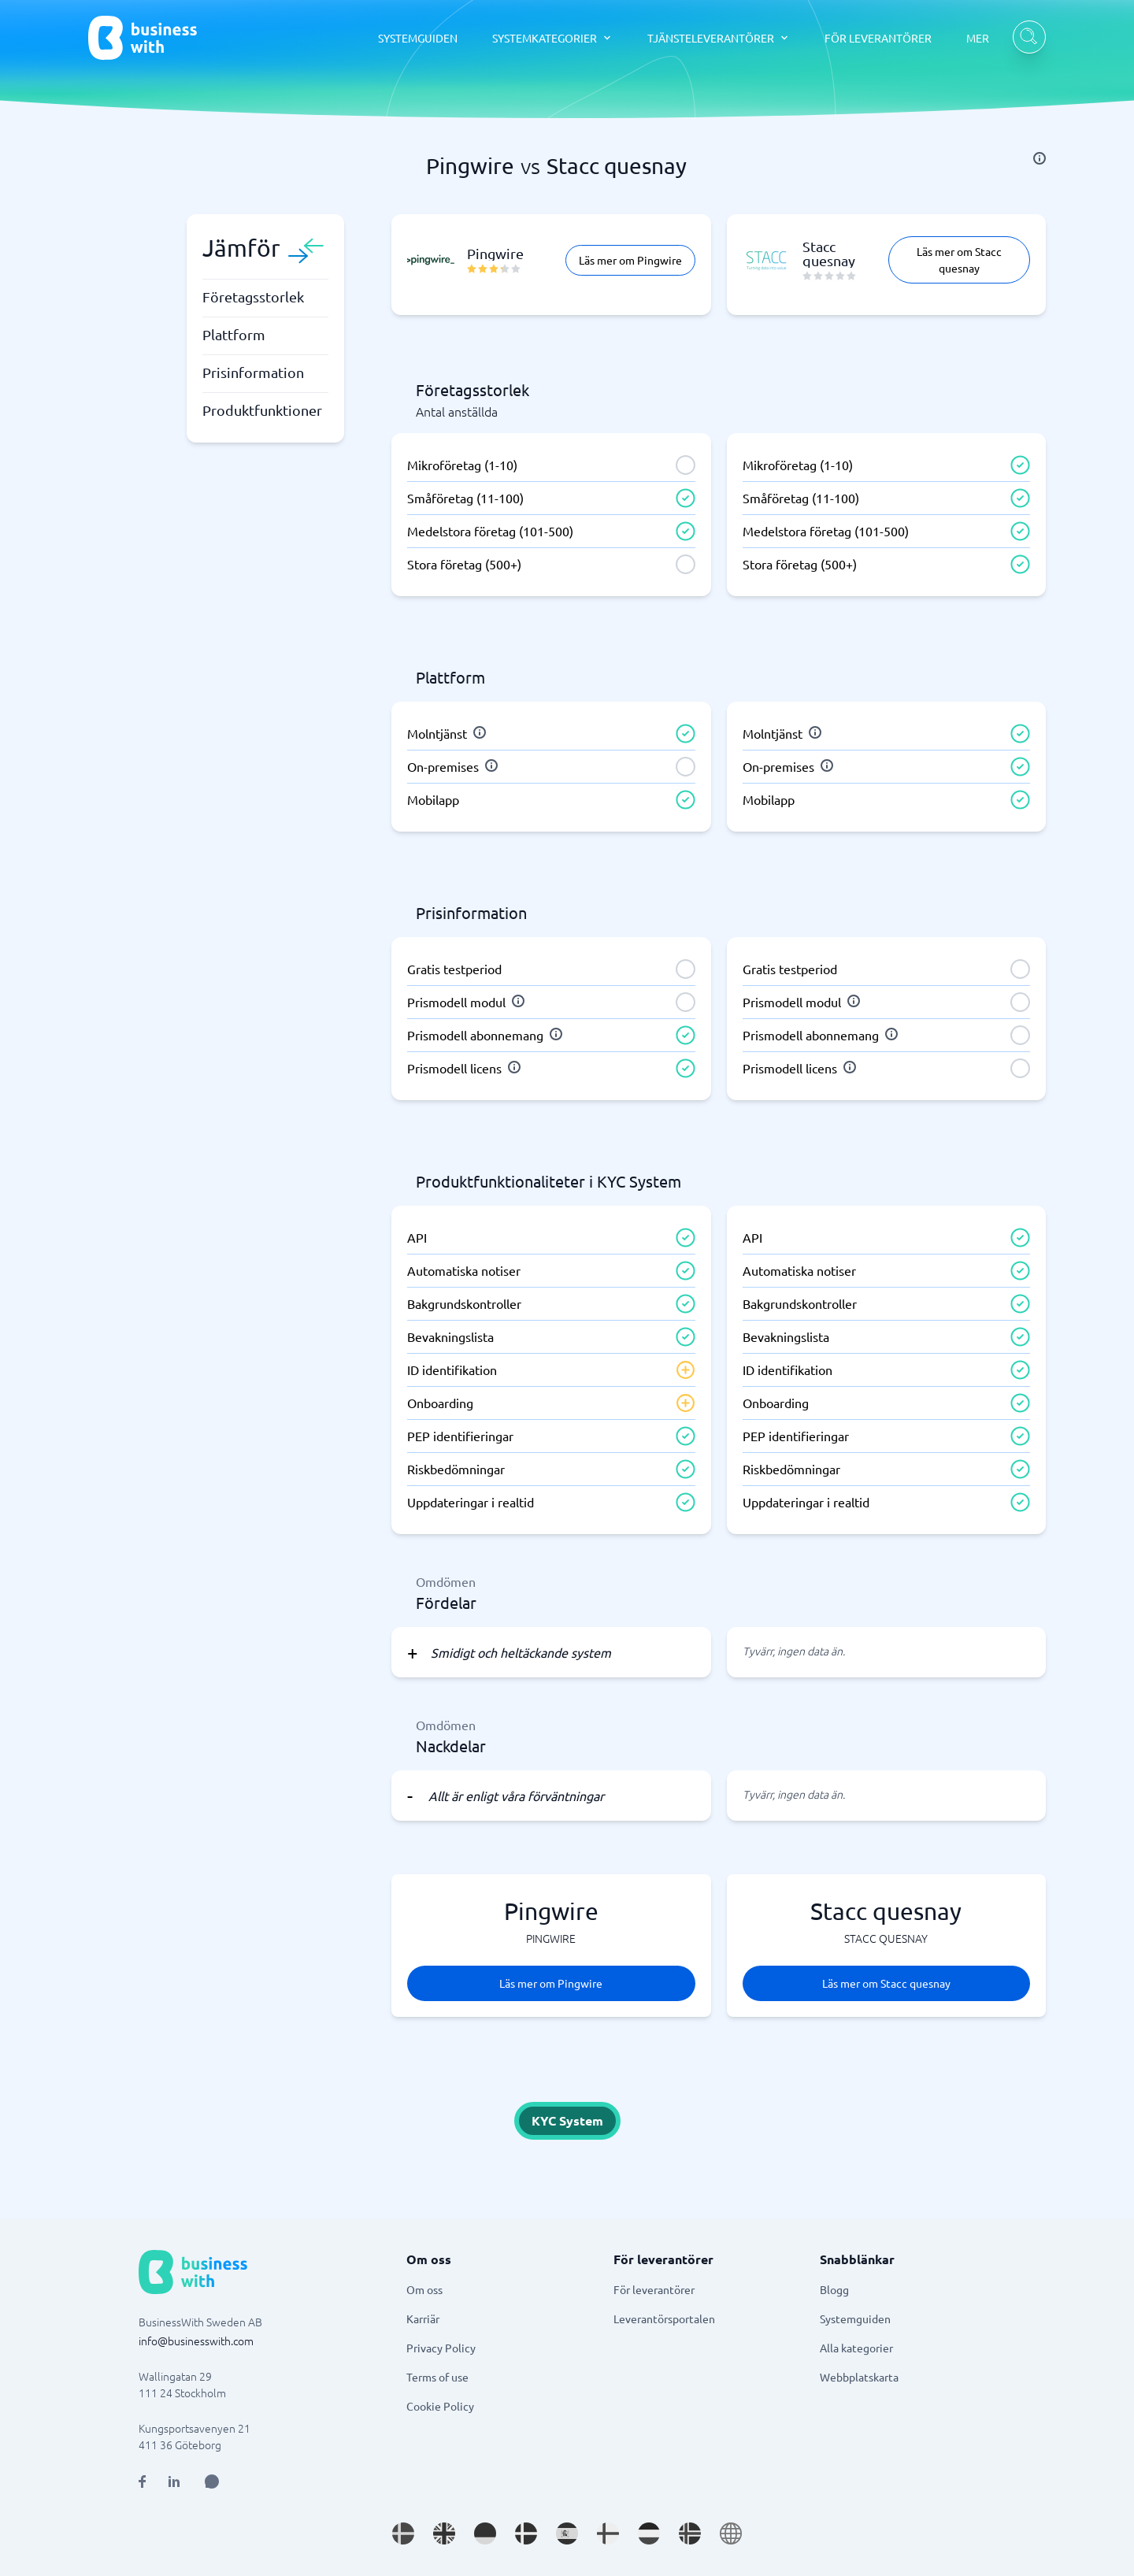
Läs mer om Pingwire (630, 260)
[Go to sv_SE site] (403, 2533)
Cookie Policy (440, 2406)
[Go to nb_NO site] (690, 2533)
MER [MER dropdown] (977, 38)
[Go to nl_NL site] (649, 2533)
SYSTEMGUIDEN (418, 38)
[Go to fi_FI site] (608, 2533)
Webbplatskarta (859, 2377)
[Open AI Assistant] (211, 2481)
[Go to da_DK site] (526, 2533)
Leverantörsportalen (664, 2318)
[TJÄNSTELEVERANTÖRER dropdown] (718, 38)
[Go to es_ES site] (567, 2533)
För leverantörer (654, 2289)
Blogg (834, 2289)
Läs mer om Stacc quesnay (959, 259)
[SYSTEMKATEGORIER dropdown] (552, 38)
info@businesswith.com (196, 2340)
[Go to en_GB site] (444, 2533)
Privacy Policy (441, 2348)
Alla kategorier (856, 2348)
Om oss (424, 2289)
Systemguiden (855, 2318)
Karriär (422, 2318)
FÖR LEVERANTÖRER (878, 38)
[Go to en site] (731, 2533)
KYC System (567, 2120)
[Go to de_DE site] (485, 2533)
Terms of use (437, 2377)
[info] (1039, 158)
